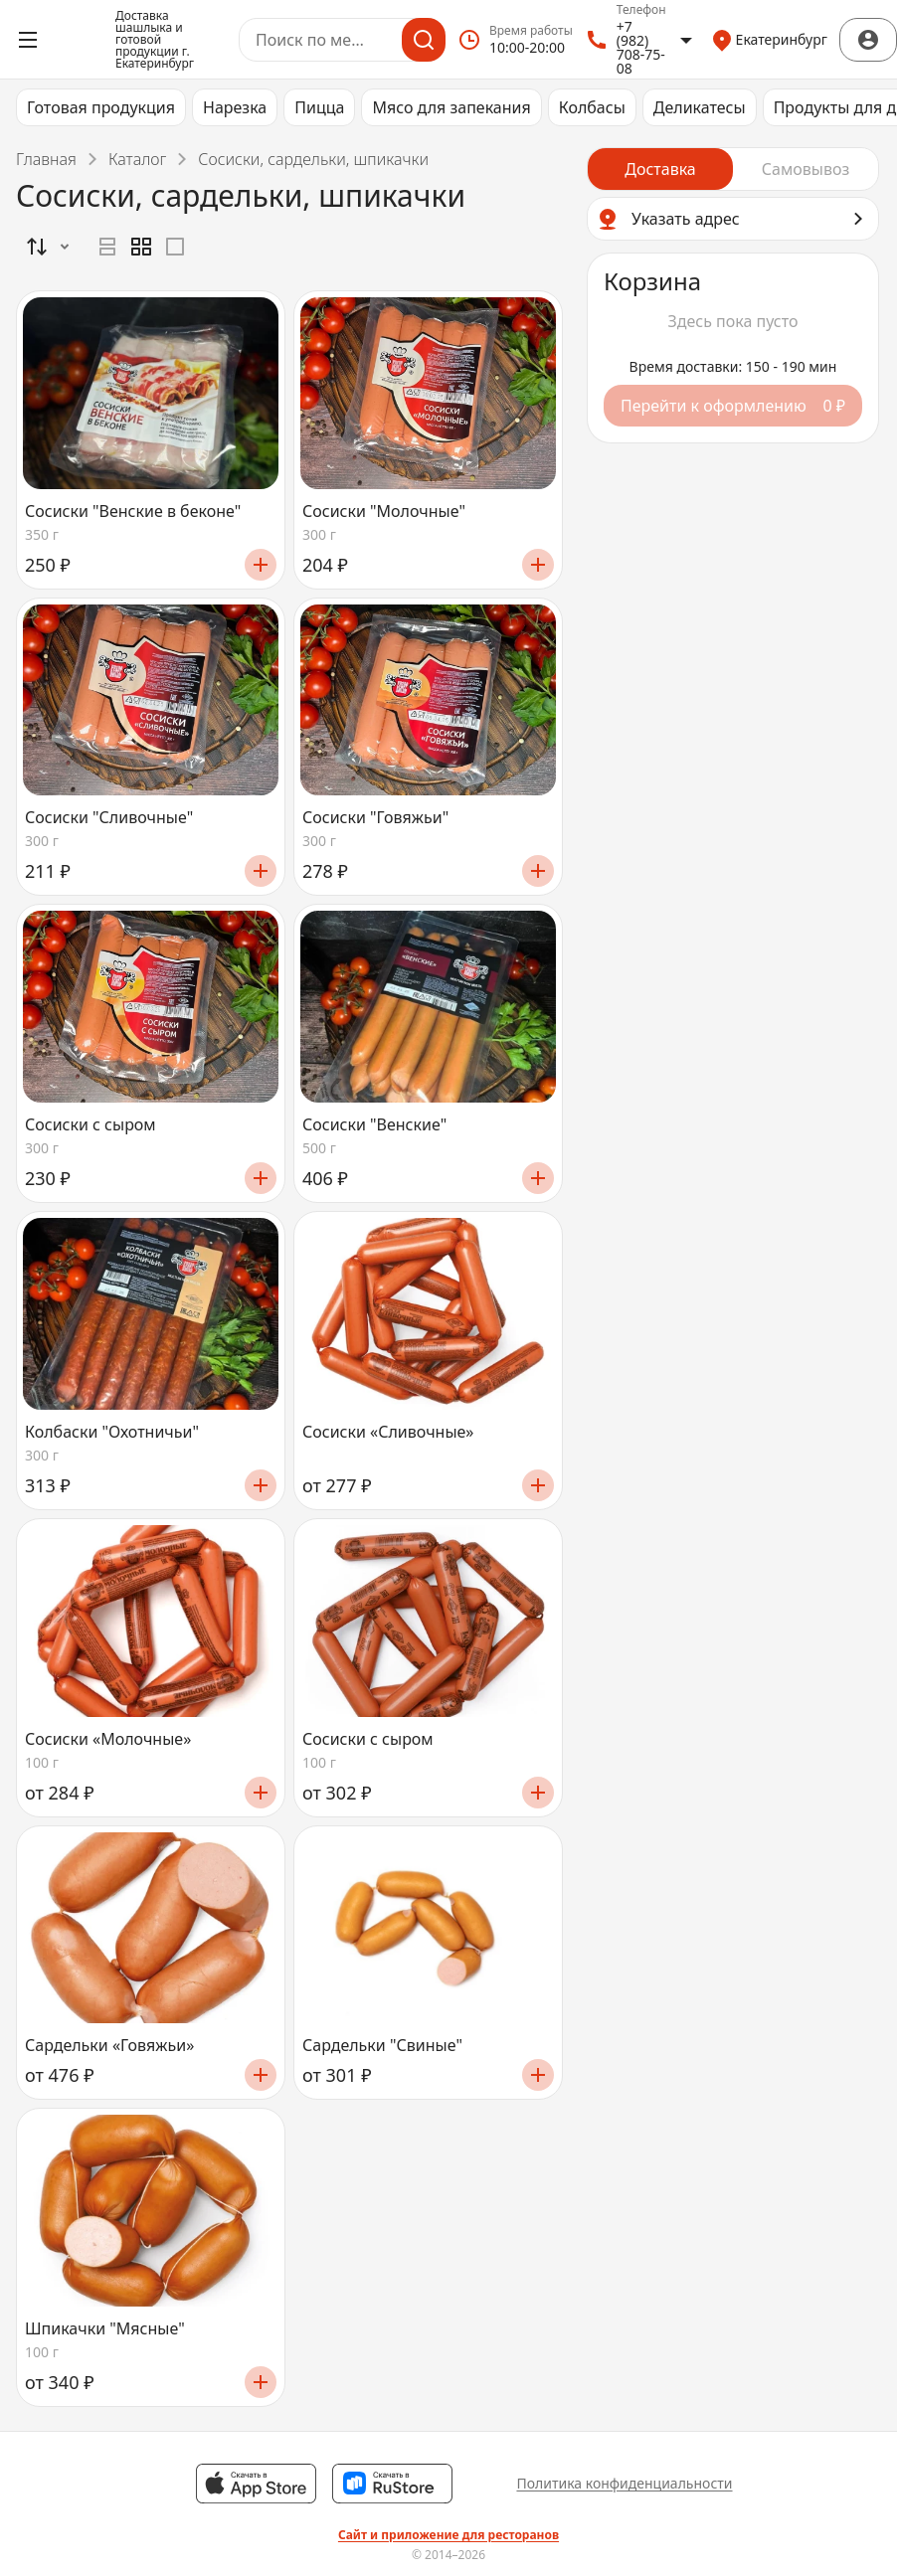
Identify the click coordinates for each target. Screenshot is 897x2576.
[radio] (107, 246)
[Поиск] (424, 40)
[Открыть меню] (28, 40)
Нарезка (235, 107)
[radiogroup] (141, 246)
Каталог (137, 159)
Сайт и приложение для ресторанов (448, 2535)
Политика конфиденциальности (624, 2483)
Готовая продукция (101, 107)
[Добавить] (260, 565)
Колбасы (592, 107)
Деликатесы (699, 107)
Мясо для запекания (451, 107)
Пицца (319, 107)
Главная (46, 159)
